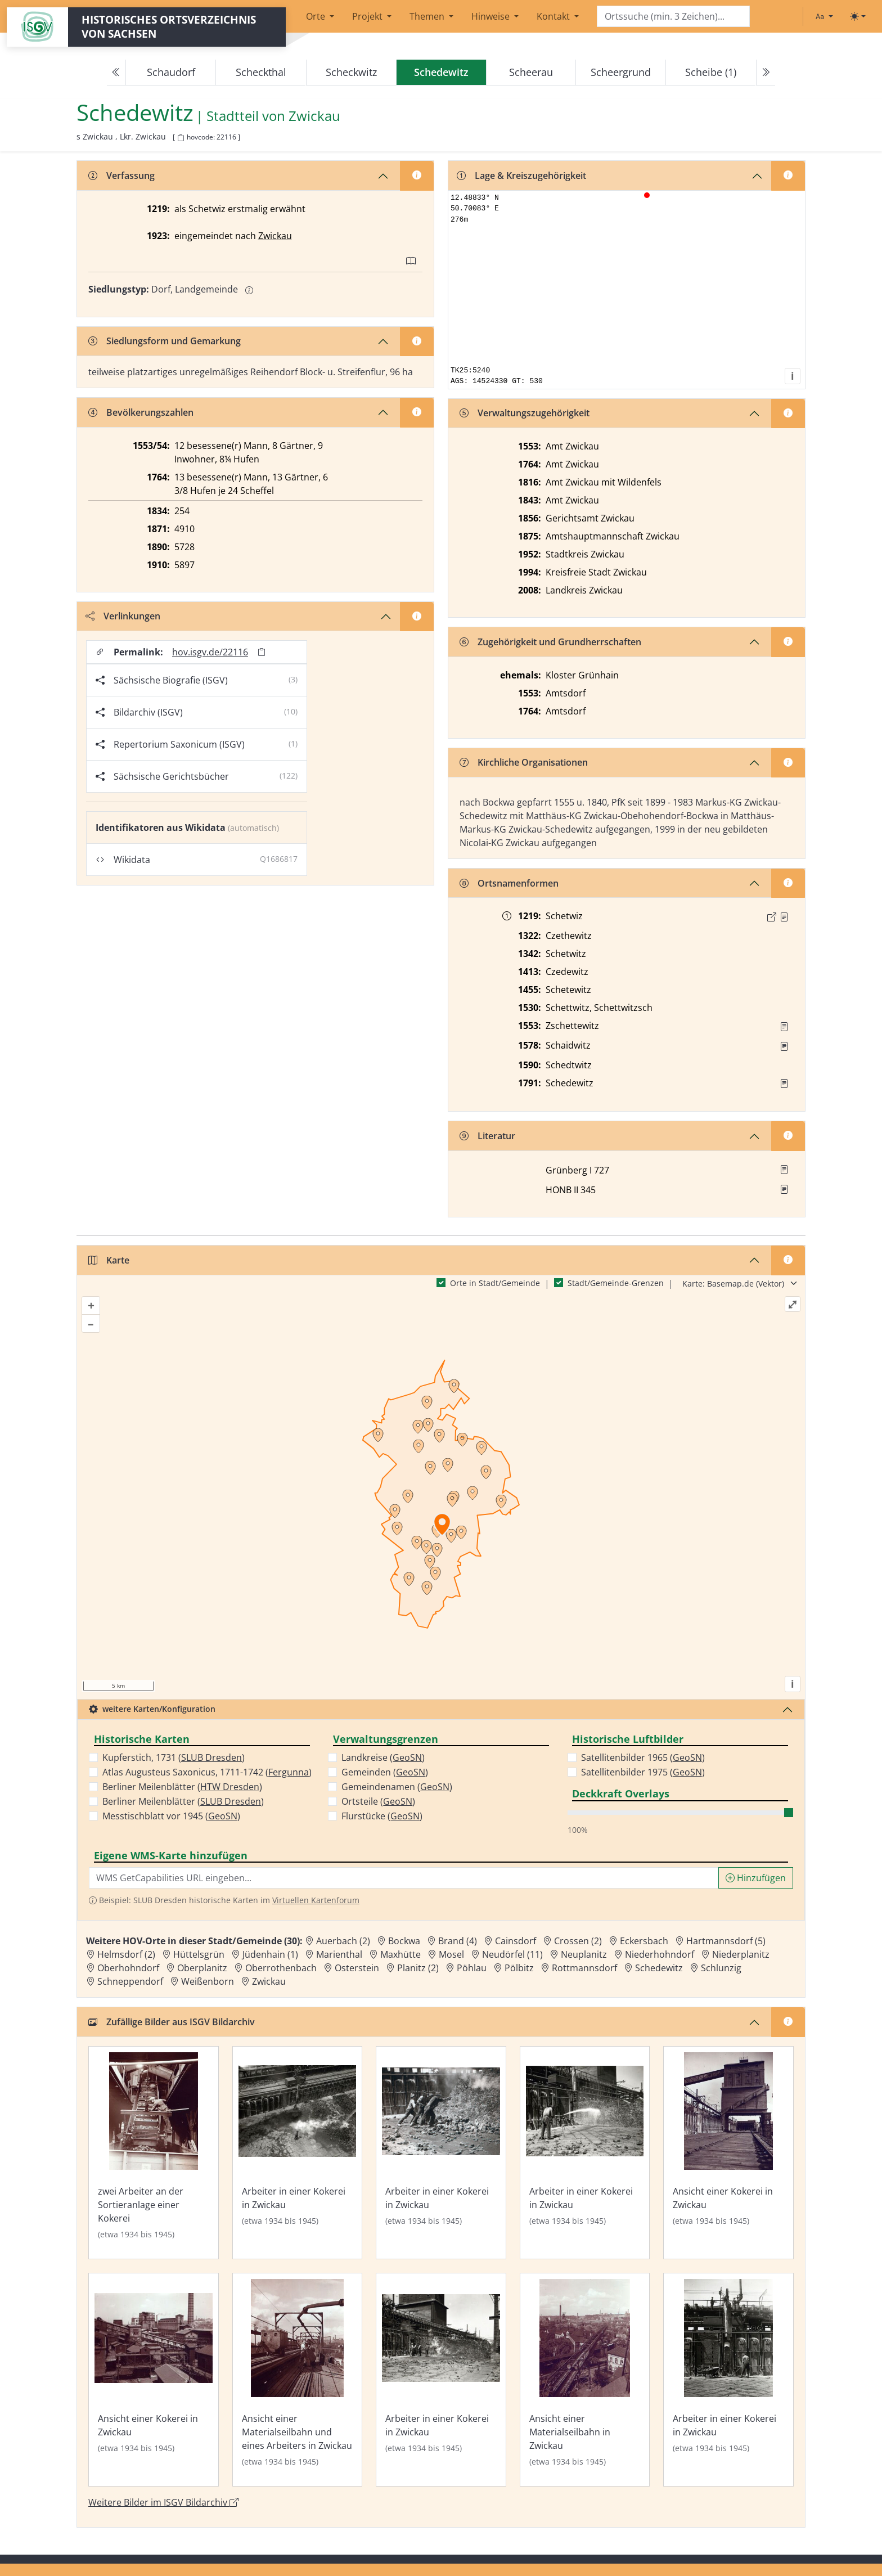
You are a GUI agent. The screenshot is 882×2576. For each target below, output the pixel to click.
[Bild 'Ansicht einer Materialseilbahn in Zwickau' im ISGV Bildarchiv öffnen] (585, 2380)
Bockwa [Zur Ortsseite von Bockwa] (404, 1941)
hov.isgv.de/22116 (210, 652)
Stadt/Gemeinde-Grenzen (616, 1283)
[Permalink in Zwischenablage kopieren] (261, 652)
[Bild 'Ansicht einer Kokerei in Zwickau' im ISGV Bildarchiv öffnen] (728, 2153)
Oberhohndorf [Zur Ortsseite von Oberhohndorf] (128, 1968)
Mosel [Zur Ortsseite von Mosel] (451, 1954)
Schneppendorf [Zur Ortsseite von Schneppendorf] (130, 1981)
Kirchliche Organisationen (524, 762)
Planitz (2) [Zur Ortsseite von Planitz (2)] (418, 1968)
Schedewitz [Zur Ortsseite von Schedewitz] (659, 1968)
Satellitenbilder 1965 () (643, 1757)
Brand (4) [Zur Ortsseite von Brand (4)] (457, 1941)
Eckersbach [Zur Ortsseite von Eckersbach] (644, 1941)
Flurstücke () (381, 1816)
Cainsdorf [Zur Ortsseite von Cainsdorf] (515, 1941)
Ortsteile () (378, 1801)
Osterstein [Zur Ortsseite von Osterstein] (357, 1968)
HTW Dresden (229, 1787)
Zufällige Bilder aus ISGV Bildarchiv (171, 2022)
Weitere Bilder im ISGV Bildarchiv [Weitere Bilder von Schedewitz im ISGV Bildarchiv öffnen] (163, 2502)
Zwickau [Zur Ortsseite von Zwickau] (269, 1981)
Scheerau (531, 72)
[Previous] (116, 73)
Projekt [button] (368, 16)
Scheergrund (621, 72)
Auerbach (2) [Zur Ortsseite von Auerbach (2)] (343, 1941)
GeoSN (222, 1816)
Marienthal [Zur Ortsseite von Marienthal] (339, 1954)
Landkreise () (383, 1757)
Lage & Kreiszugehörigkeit (521, 175)
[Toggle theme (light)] (858, 16)
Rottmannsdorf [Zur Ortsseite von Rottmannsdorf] (584, 1968)
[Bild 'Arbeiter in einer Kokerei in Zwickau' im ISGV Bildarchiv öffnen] (297, 2153)
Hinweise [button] (491, 16)
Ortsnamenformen (509, 883)
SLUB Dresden (211, 1757)
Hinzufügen (756, 1878)
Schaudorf (171, 72)
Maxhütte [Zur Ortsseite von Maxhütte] (400, 1954)
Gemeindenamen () (396, 1787)
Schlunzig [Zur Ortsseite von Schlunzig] (721, 1968)
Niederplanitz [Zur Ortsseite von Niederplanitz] (741, 1954)
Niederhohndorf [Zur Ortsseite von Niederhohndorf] (659, 1954)
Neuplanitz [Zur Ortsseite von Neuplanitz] (584, 1954)
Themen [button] (428, 16)
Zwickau (275, 236)
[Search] (673, 17)
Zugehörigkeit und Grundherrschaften (550, 642)
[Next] (765, 73)
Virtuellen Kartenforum (315, 1900)
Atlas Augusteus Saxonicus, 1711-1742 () (207, 1772)
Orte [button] (316, 16)
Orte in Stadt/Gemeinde (495, 1283)
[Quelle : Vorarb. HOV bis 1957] (784, 1026)
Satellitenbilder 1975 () (643, 1772)
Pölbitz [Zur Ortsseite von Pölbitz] (519, 1968)
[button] (784, 917)
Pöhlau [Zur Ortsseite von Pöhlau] (472, 1968)
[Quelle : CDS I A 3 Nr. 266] (784, 917)
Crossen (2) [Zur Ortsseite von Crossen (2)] (578, 1941)
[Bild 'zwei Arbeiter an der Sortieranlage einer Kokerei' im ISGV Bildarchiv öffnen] (153, 2153)
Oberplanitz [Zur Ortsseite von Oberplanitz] (202, 1968)
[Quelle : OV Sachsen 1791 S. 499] (784, 1083)
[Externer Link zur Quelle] (772, 917)
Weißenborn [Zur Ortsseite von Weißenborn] (207, 1981)
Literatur (487, 1136)
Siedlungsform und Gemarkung (164, 341)
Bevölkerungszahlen (141, 412)
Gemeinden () (384, 1772)
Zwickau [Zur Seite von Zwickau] (314, 116)
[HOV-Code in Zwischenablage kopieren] (180, 138)
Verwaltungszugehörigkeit (525, 413)
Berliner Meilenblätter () (182, 1787)
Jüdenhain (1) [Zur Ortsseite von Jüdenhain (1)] (270, 1954)
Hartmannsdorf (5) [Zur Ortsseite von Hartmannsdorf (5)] (726, 1941)
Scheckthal (261, 72)
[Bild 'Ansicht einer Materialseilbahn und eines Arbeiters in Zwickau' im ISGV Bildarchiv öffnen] (297, 2380)
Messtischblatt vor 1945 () (171, 1816)
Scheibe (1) (710, 72)
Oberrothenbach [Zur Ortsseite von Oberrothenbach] (281, 1968)
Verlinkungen (123, 616)
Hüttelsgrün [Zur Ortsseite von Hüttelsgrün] (198, 1954)
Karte (108, 1260)
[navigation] (441, 73)
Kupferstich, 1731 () (173, 1757)
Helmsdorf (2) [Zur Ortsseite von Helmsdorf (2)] (126, 1954)
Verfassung (121, 175)
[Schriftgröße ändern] (824, 16)
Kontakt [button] (554, 16)
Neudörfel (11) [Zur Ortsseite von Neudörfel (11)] (512, 1954)
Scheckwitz (351, 72)
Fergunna (288, 1772)
